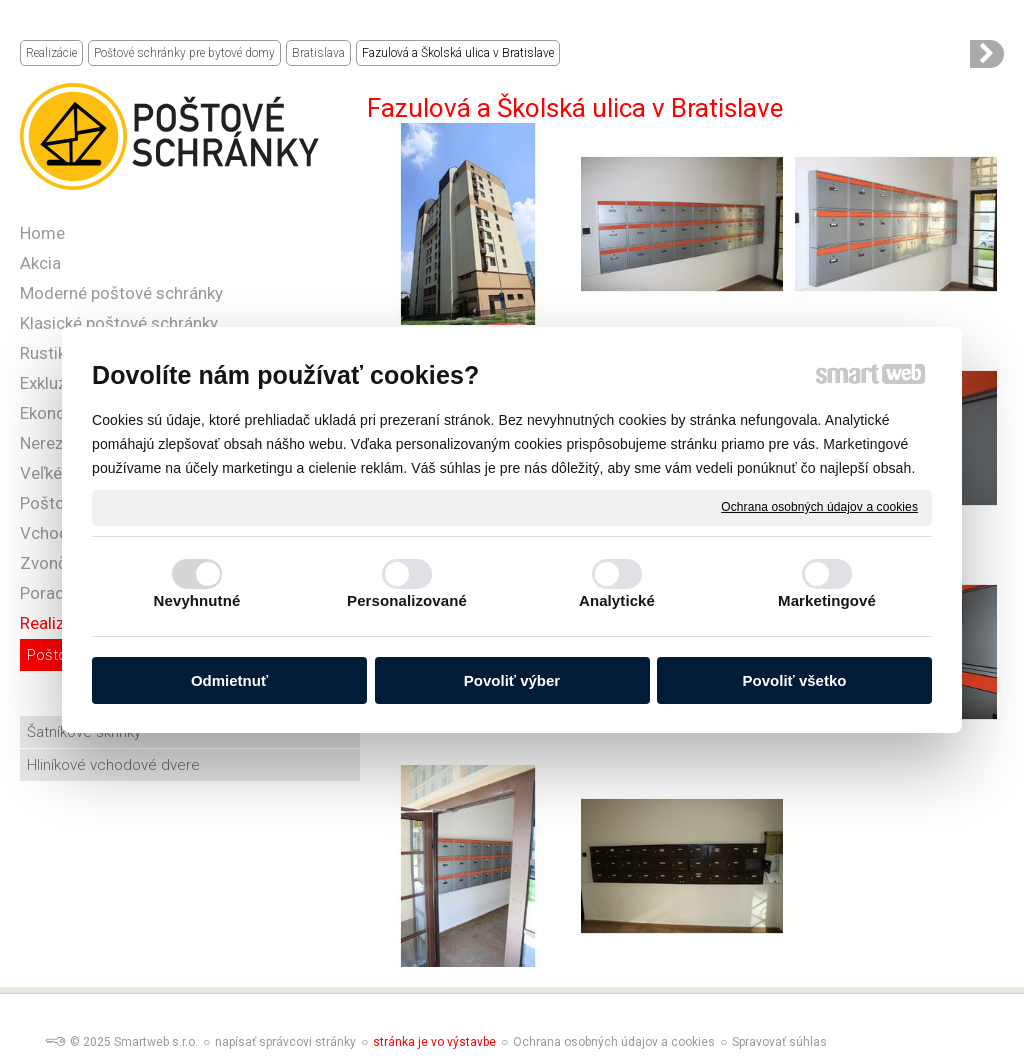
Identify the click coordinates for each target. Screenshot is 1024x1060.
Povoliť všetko (795, 680)
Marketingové (827, 600)
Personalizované (407, 600)
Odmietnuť (229, 680)
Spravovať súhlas (779, 1042)
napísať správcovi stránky (285, 1042)
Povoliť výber (512, 680)
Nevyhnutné (197, 600)
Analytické (617, 600)
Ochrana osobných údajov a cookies (819, 507)
